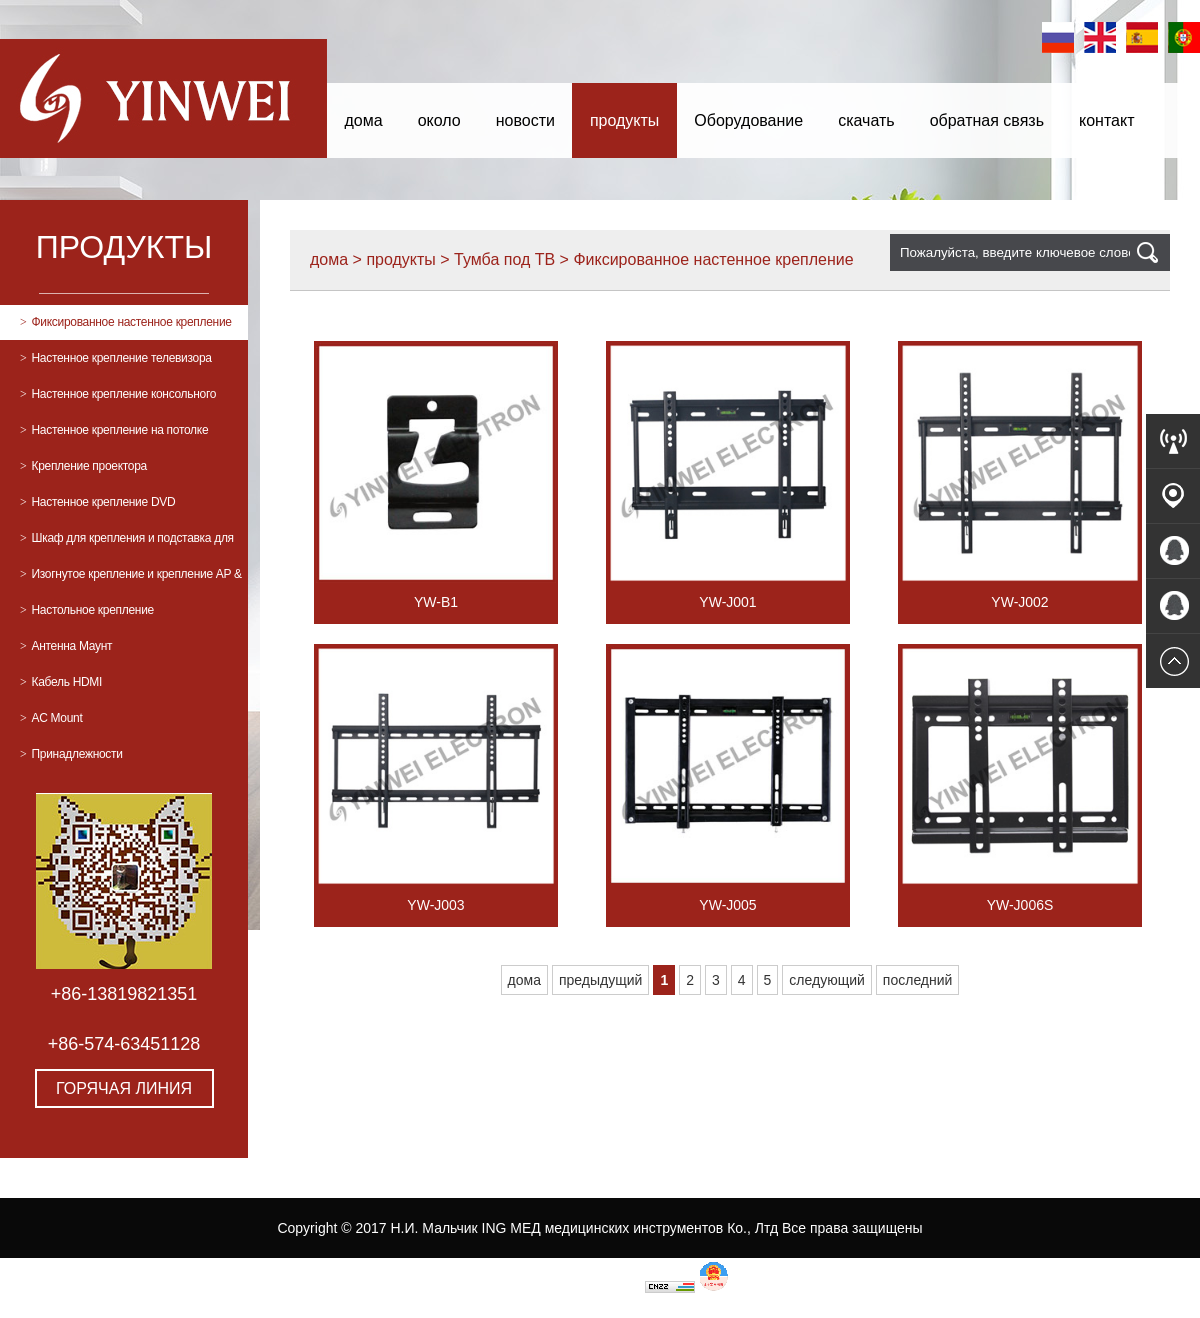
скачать (866, 120)
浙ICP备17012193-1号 (571, 1288)
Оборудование (748, 120)
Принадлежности (71, 754)
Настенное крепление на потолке (114, 430)
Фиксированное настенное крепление (126, 322)
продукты (624, 120)
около (439, 120)
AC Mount (51, 718)
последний (918, 980)
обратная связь (987, 120)
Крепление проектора (83, 466)
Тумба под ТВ (504, 259)
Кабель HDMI (61, 682)
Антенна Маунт (66, 646)
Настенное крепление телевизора (116, 358)
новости (525, 120)
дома (364, 120)
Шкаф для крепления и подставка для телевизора (127, 543)
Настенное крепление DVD (97, 502)
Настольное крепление (87, 610)
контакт (1106, 120)
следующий (826, 980)
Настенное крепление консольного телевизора (118, 399)
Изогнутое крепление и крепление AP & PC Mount (131, 579)
